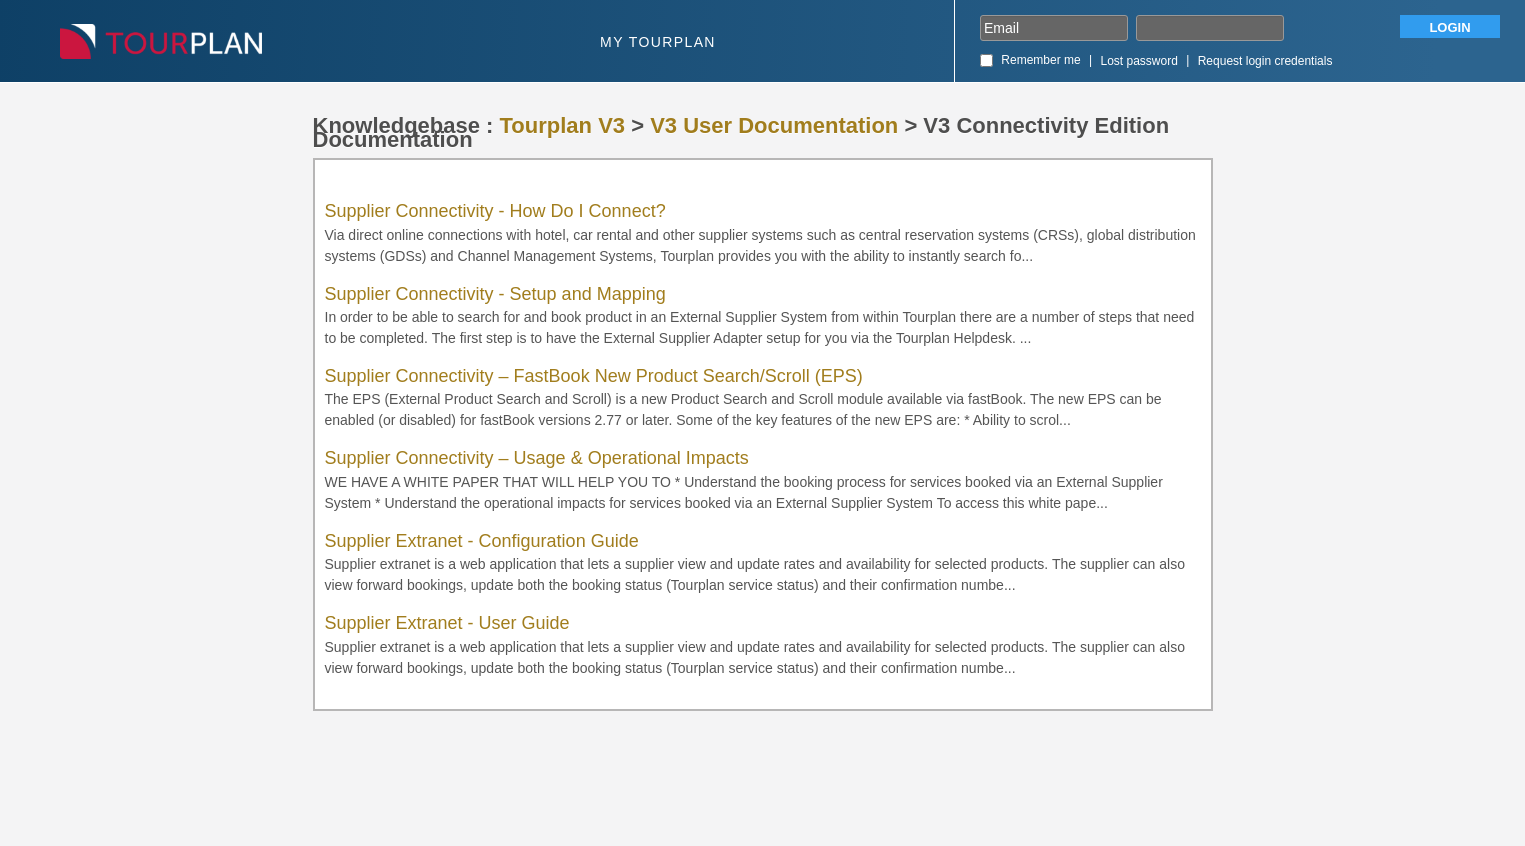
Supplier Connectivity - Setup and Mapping (495, 294)
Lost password (1139, 61)
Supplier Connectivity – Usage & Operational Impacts (537, 458)
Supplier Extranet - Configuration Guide (482, 541)
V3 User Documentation (774, 125)
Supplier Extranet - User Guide (447, 623)
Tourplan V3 (563, 125)
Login (1449, 27)
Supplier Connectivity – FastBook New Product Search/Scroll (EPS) (594, 376)
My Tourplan (658, 42)
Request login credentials (1265, 61)
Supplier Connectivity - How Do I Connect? (495, 211)
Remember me (1040, 60)
